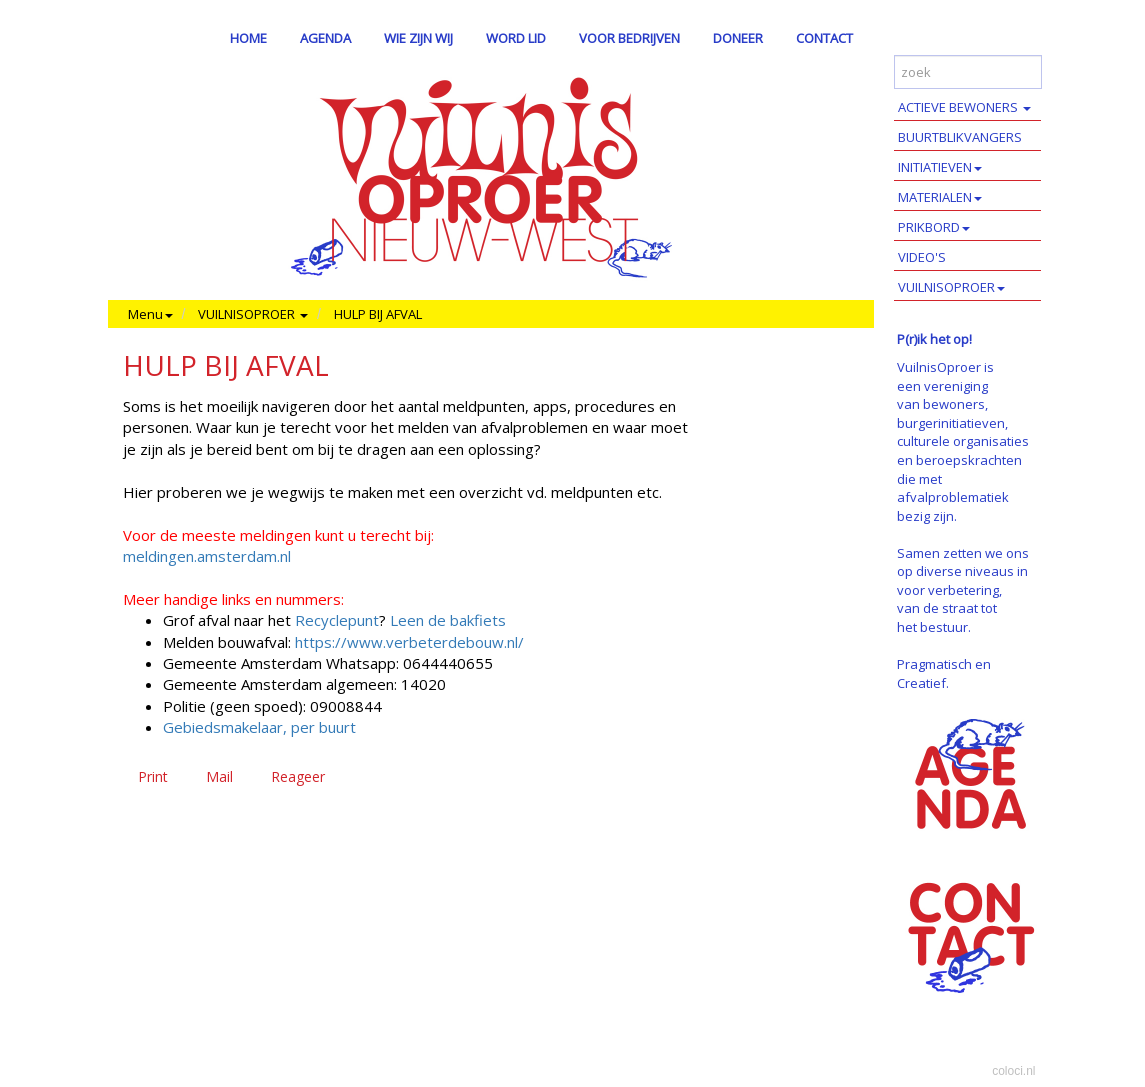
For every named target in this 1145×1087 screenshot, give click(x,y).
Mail (219, 776)
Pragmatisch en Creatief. (944, 673)
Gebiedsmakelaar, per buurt (259, 727)
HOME (248, 38)
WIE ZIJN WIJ (418, 38)
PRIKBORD (934, 227)
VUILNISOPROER (951, 287)
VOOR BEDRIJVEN (629, 38)
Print (153, 776)
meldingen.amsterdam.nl (207, 556)
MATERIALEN (940, 197)
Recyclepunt (337, 620)
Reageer (298, 776)
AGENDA (325, 38)
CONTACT (824, 38)
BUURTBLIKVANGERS (960, 137)
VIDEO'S (922, 257)
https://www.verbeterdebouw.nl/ (409, 642)
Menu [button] (150, 314)
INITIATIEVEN (940, 167)
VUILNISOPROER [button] (253, 314)
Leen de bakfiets (446, 620)
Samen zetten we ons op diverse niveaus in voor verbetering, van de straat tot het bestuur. (963, 590)
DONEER (738, 38)
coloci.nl (1013, 1071)
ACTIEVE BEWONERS (964, 107)
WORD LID (516, 38)
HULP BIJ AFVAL (378, 314)
